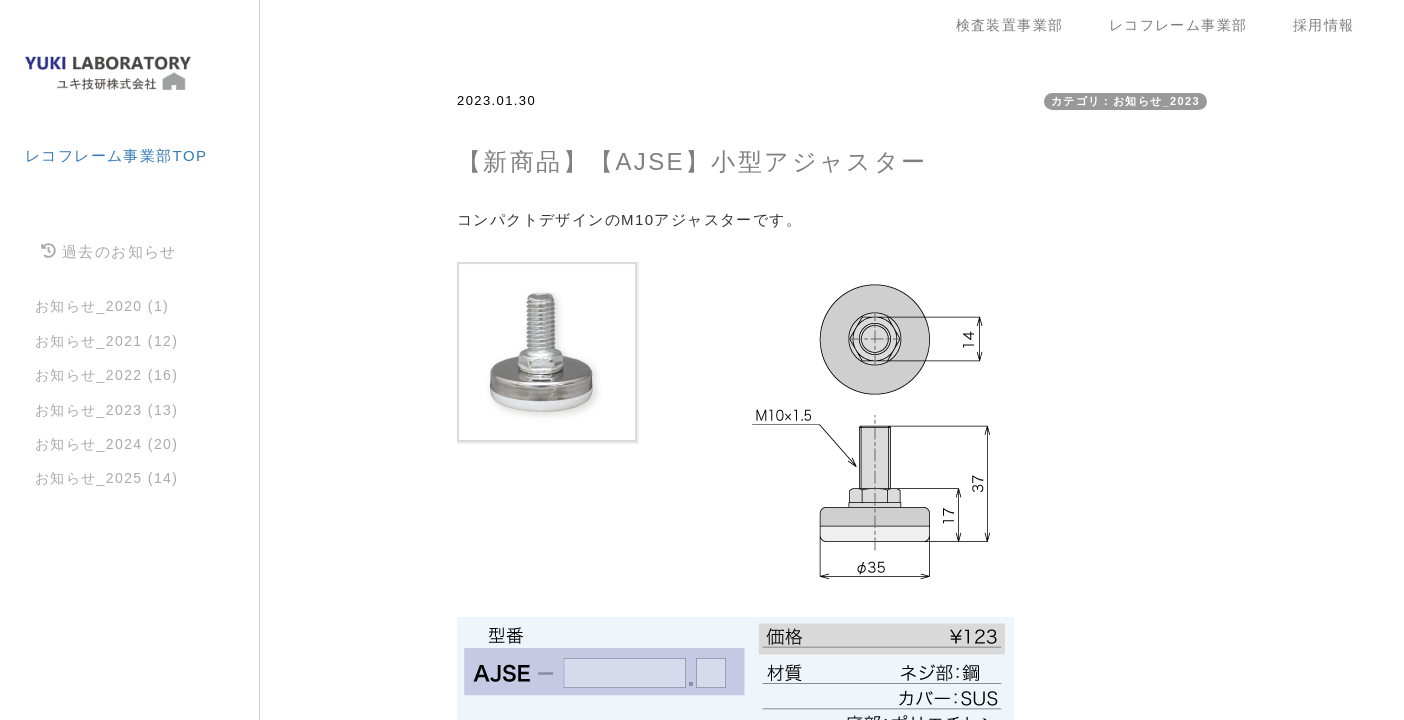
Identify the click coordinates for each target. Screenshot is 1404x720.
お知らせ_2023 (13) (106, 410)
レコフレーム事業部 (1186, 25)
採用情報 (1324, 25)
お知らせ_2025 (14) (106, 478)
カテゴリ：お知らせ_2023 (1125, 101)
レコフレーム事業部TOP (116, 155)
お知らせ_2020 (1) (102, 306)
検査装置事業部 (1017, 25)
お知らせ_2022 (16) (106, 375)
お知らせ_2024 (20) (106, 444)
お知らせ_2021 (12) (106, 341)
